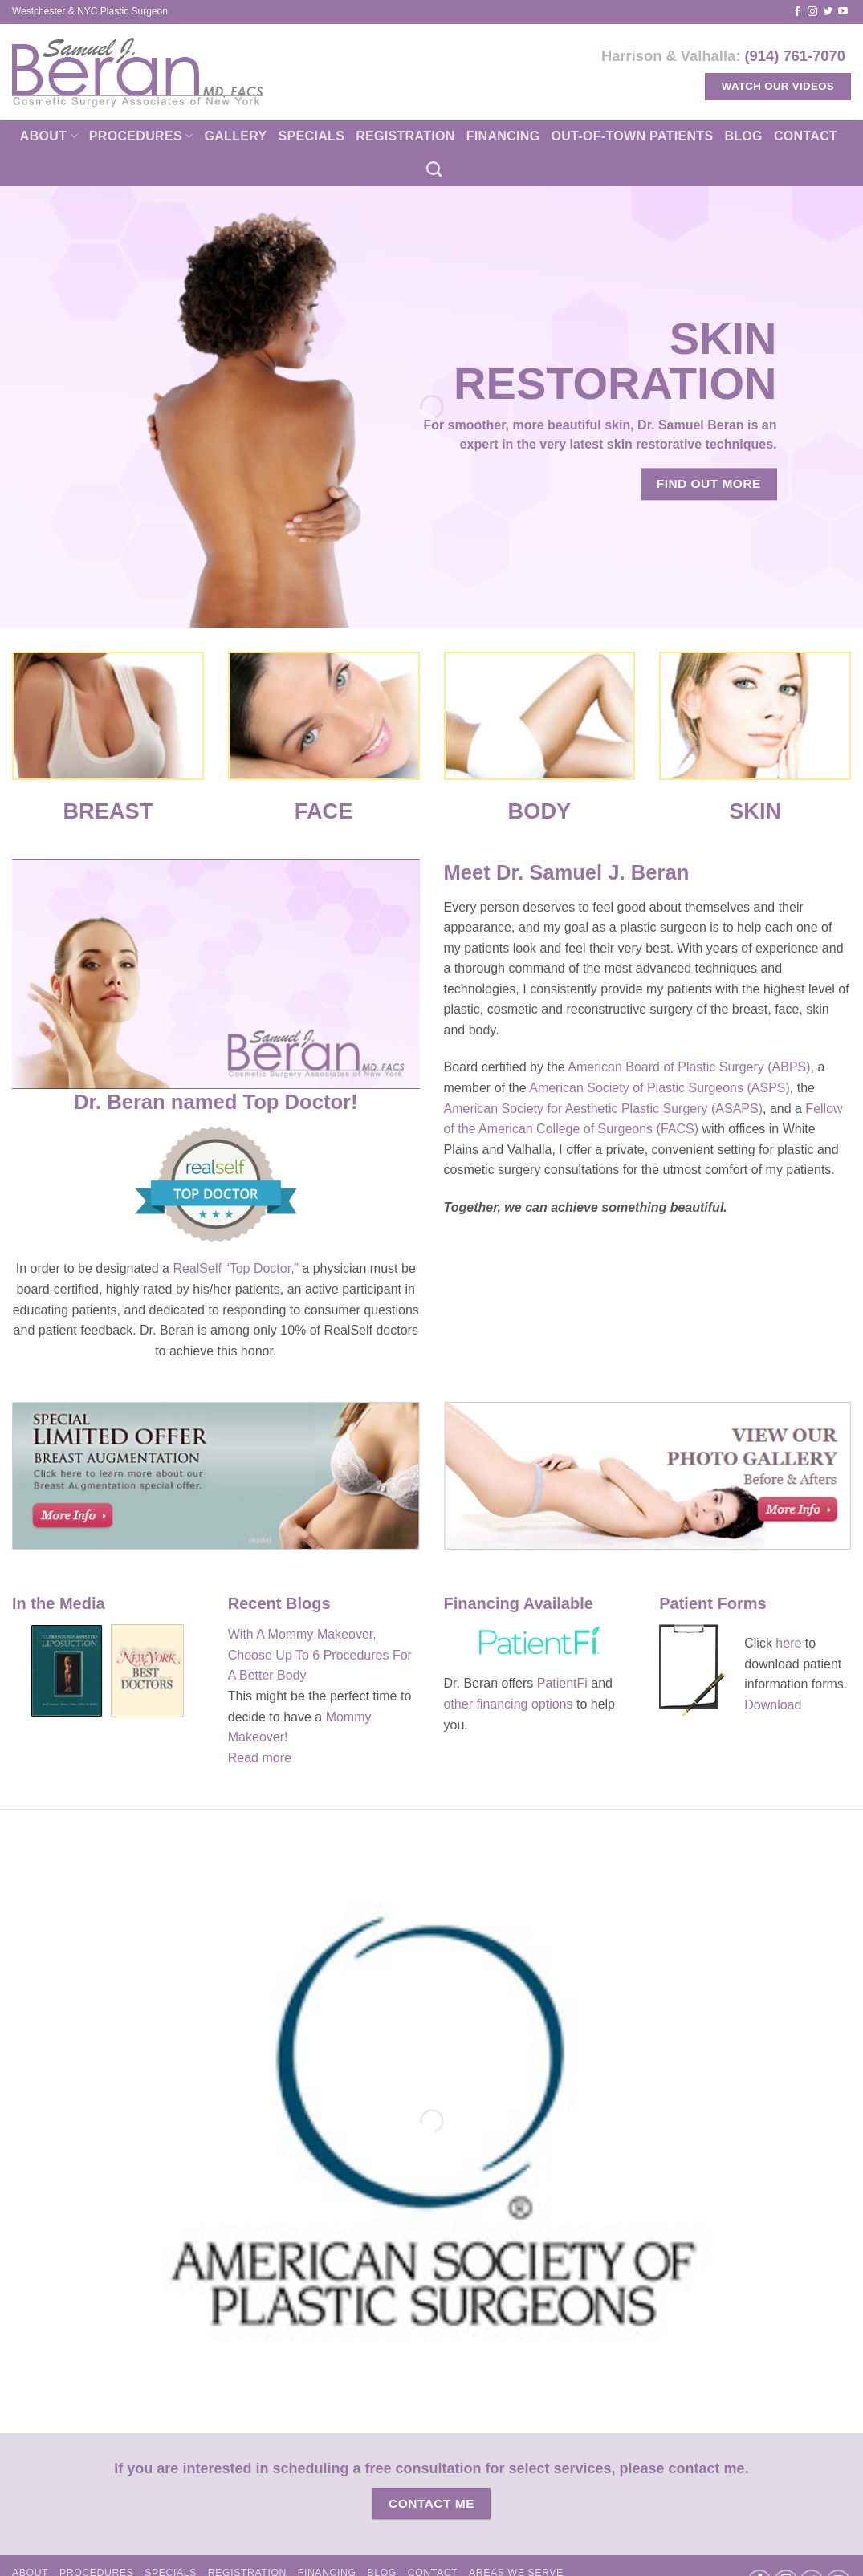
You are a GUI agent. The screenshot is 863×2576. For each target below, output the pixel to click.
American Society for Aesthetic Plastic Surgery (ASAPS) (603, 1108)
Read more (259, 1758)
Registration (405, 136)
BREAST (108, 810)
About (49, 136)
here (789, 1643)
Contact (805, 136)
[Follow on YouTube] (843, 12)
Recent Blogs (279, 1603)
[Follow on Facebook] (797, 12)
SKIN (755, 810)
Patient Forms (712, 1603)
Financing (503, 136)
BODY (540, 810)
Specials (312, 136)
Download (772, 1705)
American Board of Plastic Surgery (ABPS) (689, 1067)
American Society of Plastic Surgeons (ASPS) (659, 1088)
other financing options (508, 1704)
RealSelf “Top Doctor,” (236, 1268)
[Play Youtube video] (216, 973)
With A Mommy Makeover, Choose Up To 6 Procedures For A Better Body (320, 1654)
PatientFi (562, 1683)
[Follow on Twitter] (827, 12)
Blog (743, 136)
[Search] (434, 169)
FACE (324, 810)
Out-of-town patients (632, 136)
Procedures (141, 136)
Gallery (235, 136)
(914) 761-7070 (794, 55)
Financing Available (521, 1603)
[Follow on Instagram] (812, 12)
